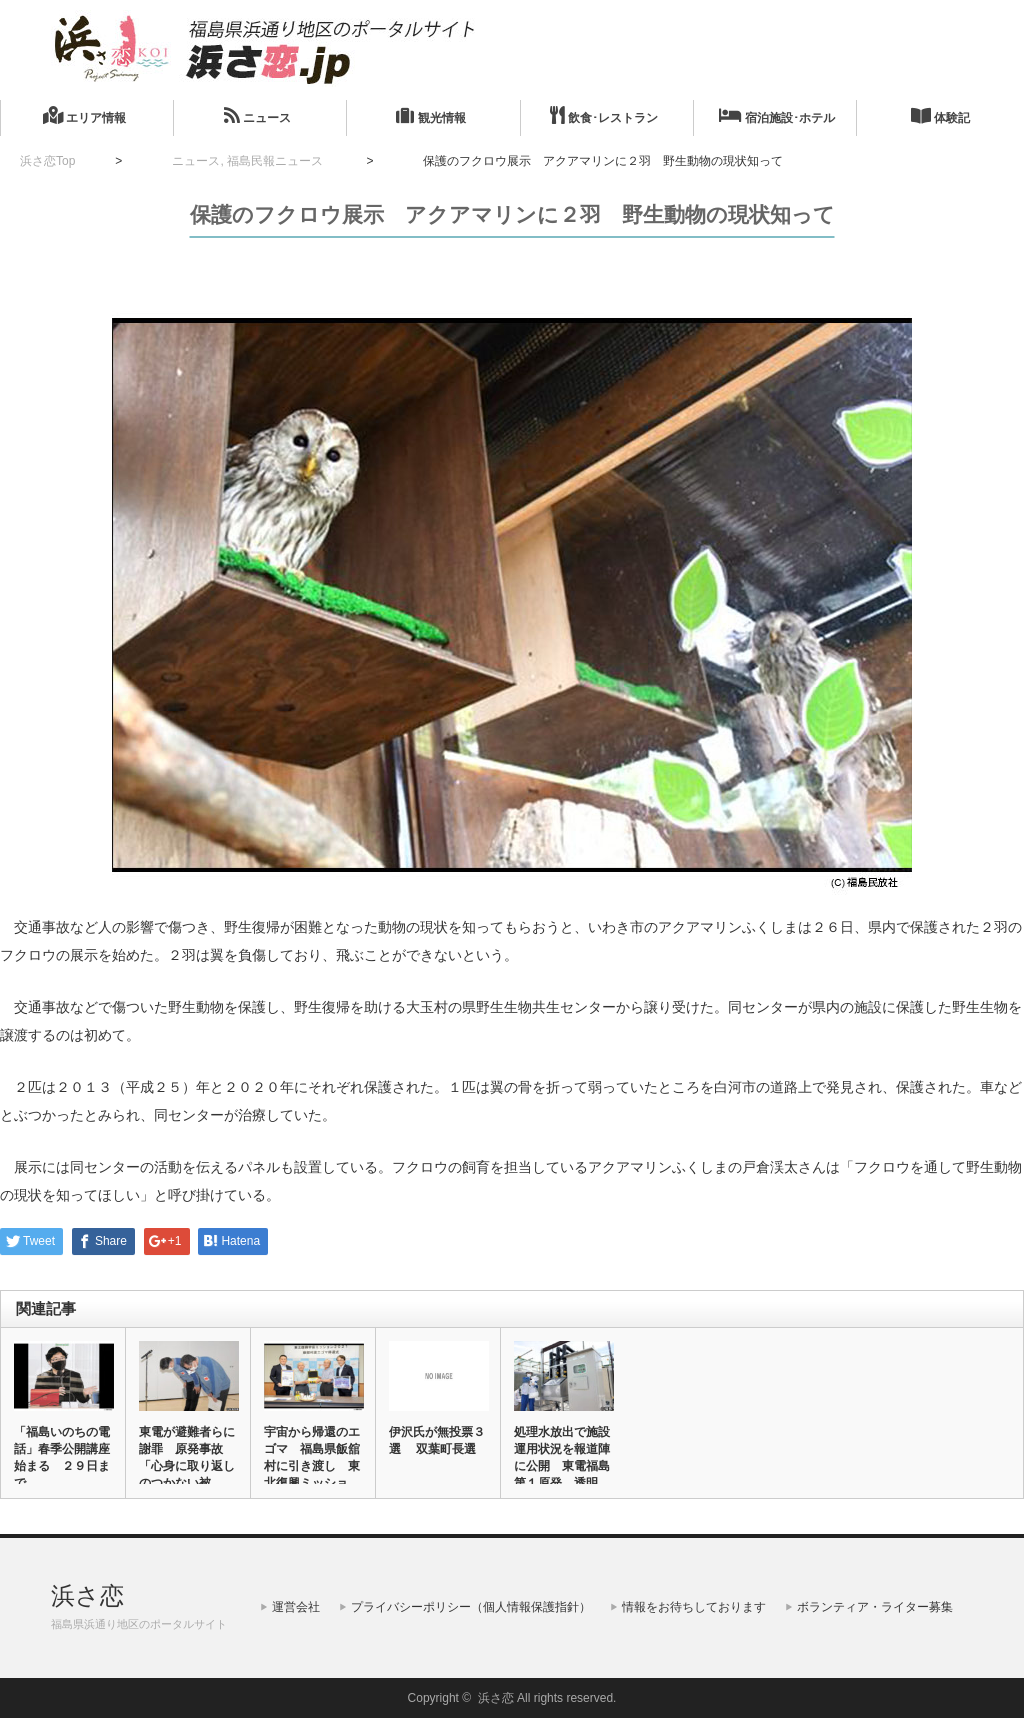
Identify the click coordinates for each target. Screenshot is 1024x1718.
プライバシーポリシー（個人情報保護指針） (471, 1607)
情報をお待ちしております (694, 1607)
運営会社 (296, 1607)
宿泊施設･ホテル (777, 115)
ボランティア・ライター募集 (875, 1607)
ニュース (257, 115)
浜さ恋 (87, 1595)
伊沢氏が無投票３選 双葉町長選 (437, 1440)
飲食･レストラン (604, 115)
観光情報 (430, 115)
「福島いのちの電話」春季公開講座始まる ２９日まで (62, 1457)
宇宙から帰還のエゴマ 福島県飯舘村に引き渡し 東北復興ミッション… (312, 1466)
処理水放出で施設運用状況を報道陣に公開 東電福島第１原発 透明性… (562, 1466)
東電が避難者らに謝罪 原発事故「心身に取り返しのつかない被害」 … (187, 1466)
